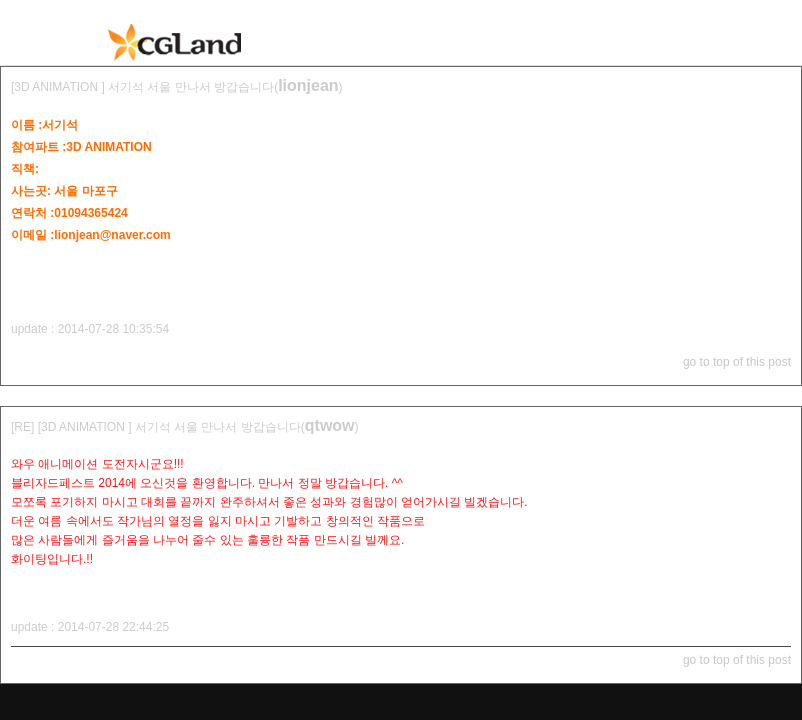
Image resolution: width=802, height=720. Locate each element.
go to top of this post (737, 362)
